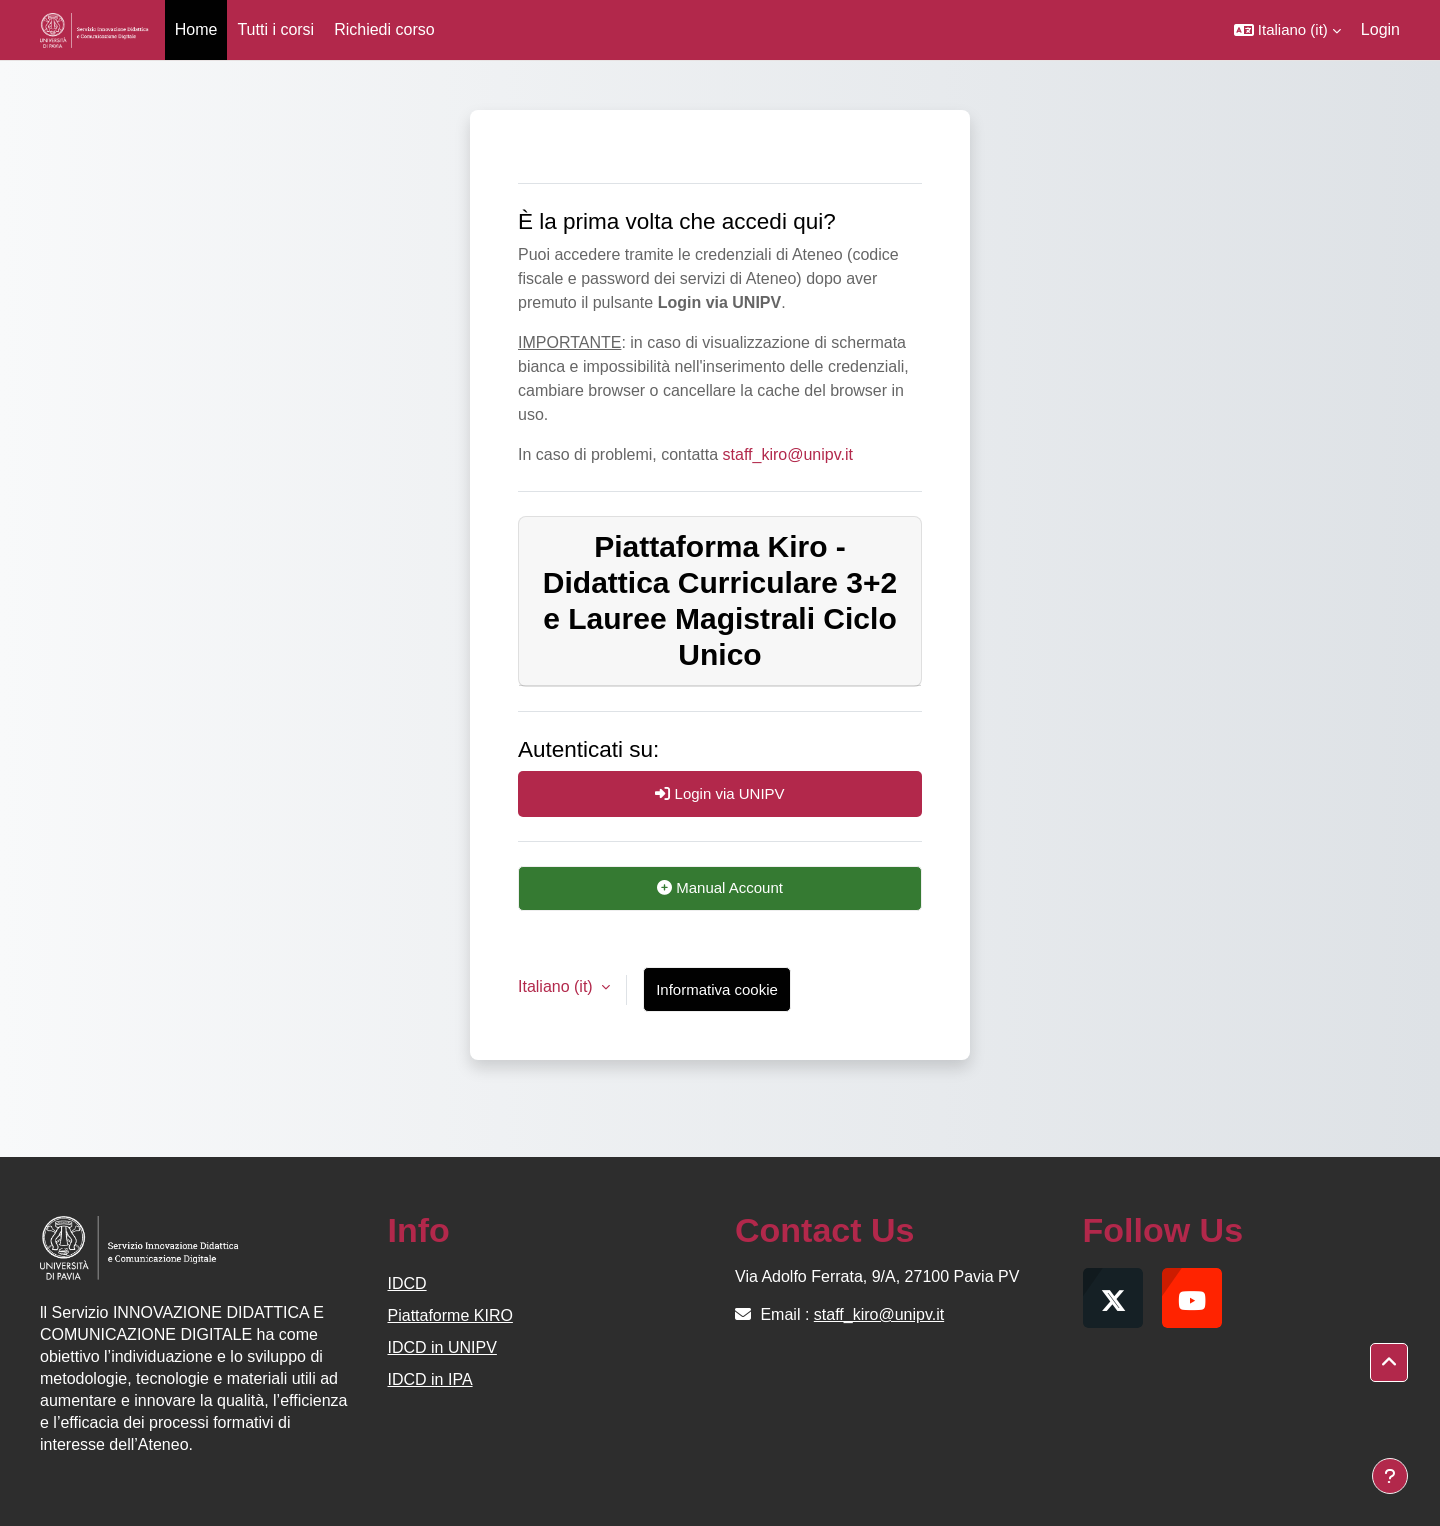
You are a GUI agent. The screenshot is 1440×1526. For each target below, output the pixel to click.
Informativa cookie (717, 989)
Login (1380, 29)
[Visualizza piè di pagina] (1390, 1476)
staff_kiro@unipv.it (788, 454)
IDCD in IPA (430, 1379)
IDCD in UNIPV (442, 1347)
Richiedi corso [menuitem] (384, 29)
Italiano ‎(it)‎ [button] (557, 986)
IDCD (407, 1283)
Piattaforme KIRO (450, 1315)
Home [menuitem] (196, 29)
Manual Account (720, 887)
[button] (1287, 30)
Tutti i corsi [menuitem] (275, 29)
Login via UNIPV (719, 793)
